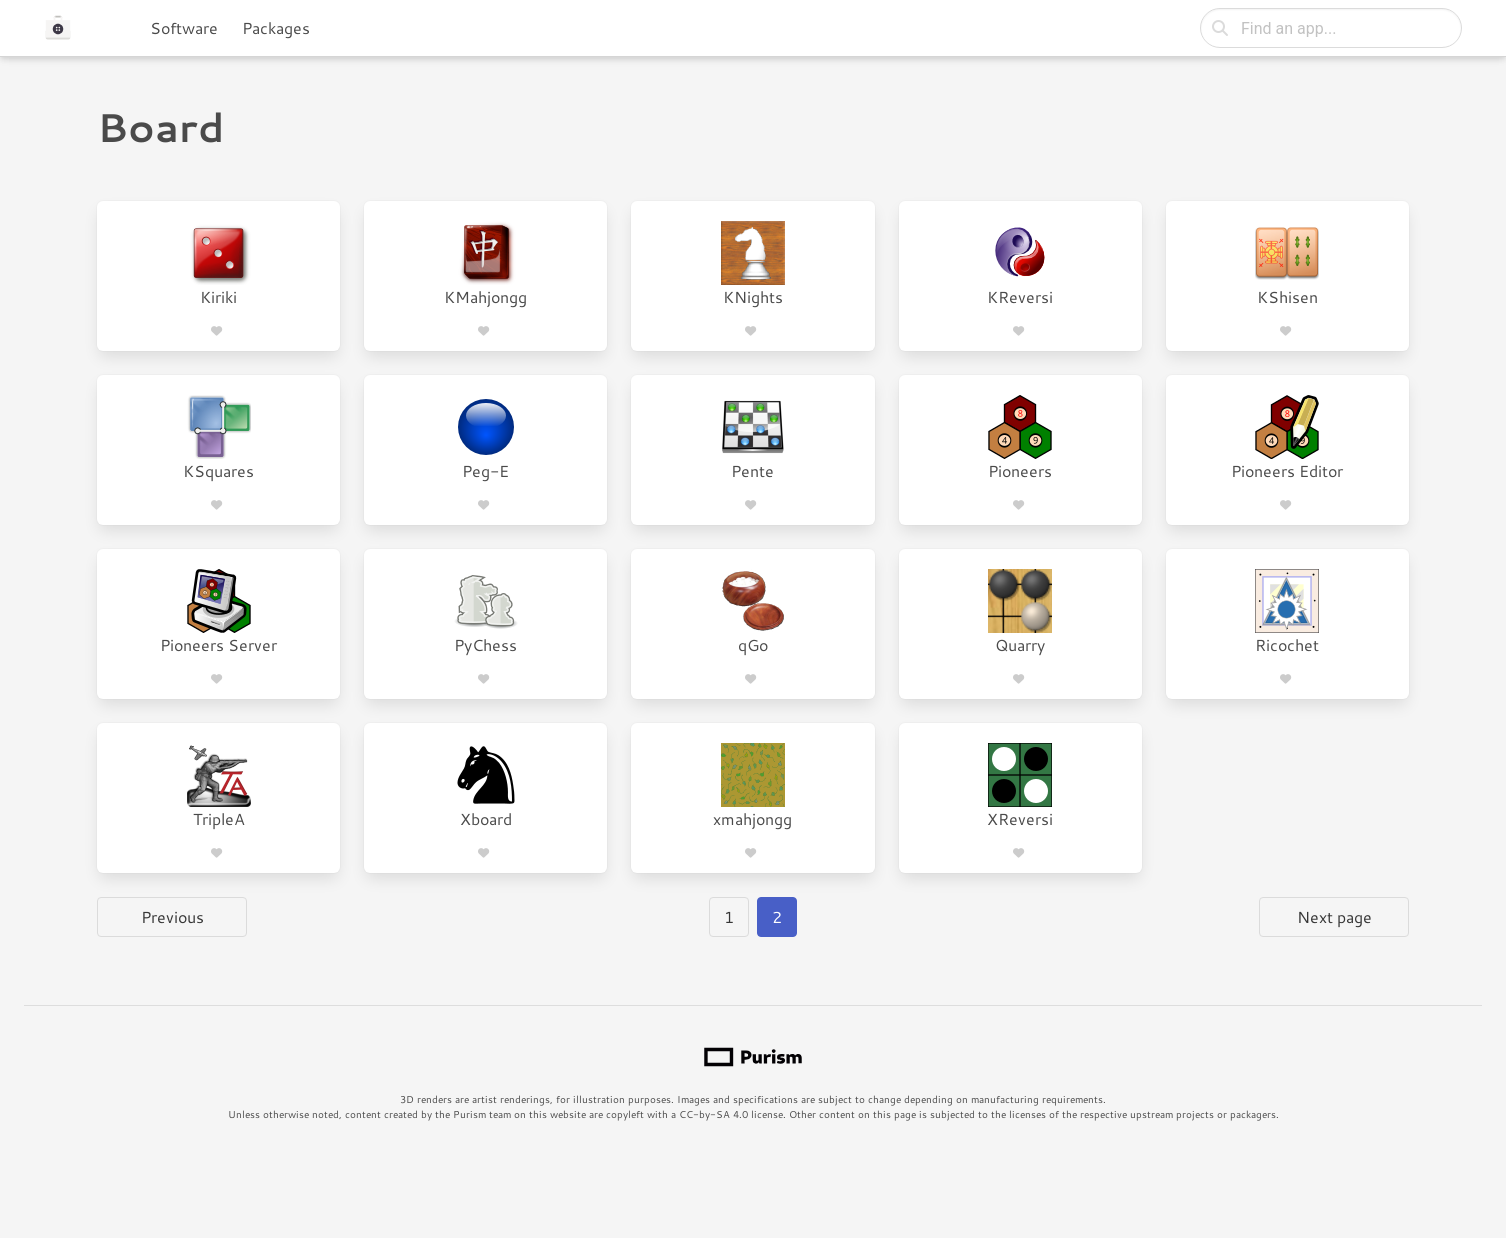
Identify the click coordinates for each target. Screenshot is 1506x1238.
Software (184, 27)
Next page (1334, 916)
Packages (276, 27)
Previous (172, 916)
